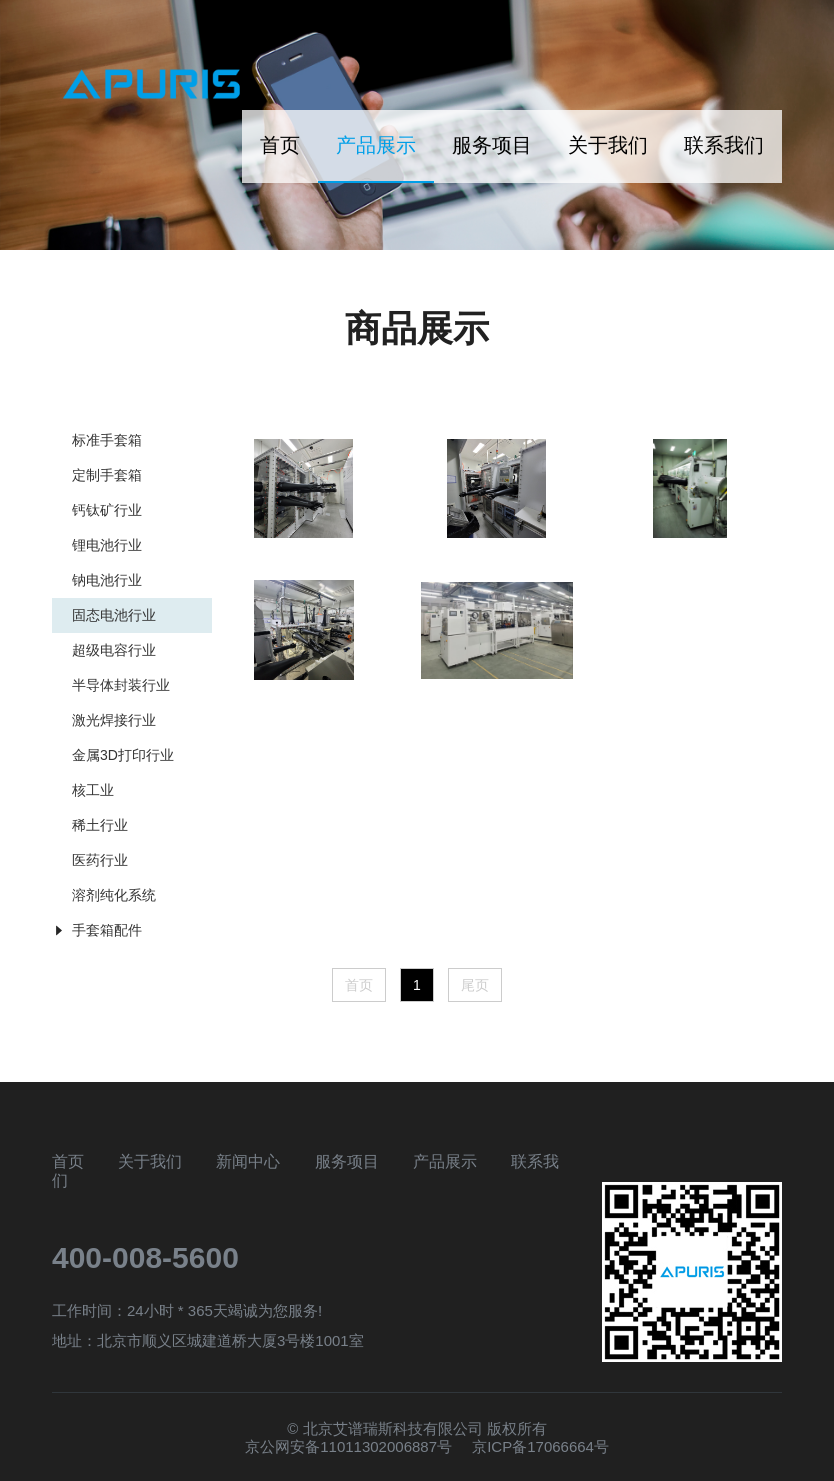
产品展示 (376, 145)
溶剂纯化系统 (114, 895)
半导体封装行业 (121, 685)
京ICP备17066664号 (540, 1446)
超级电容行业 (114, 650)
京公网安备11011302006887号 (348, 1446)
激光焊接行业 (114, 720)
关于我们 (608, 145)
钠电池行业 (107, 580)
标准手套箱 (107, 440)
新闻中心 (248, 1161)
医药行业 (100, 860)
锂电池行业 (107, 545)
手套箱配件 (107, 930)
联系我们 (724, 145)
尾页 (475, 985)
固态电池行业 (114, 615)
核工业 (93, 790)
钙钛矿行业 (107, 510)
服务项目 (492, 145)
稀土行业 (100, 825)
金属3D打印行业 (123, 755)
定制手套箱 (107, 475)
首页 (280, 145)
